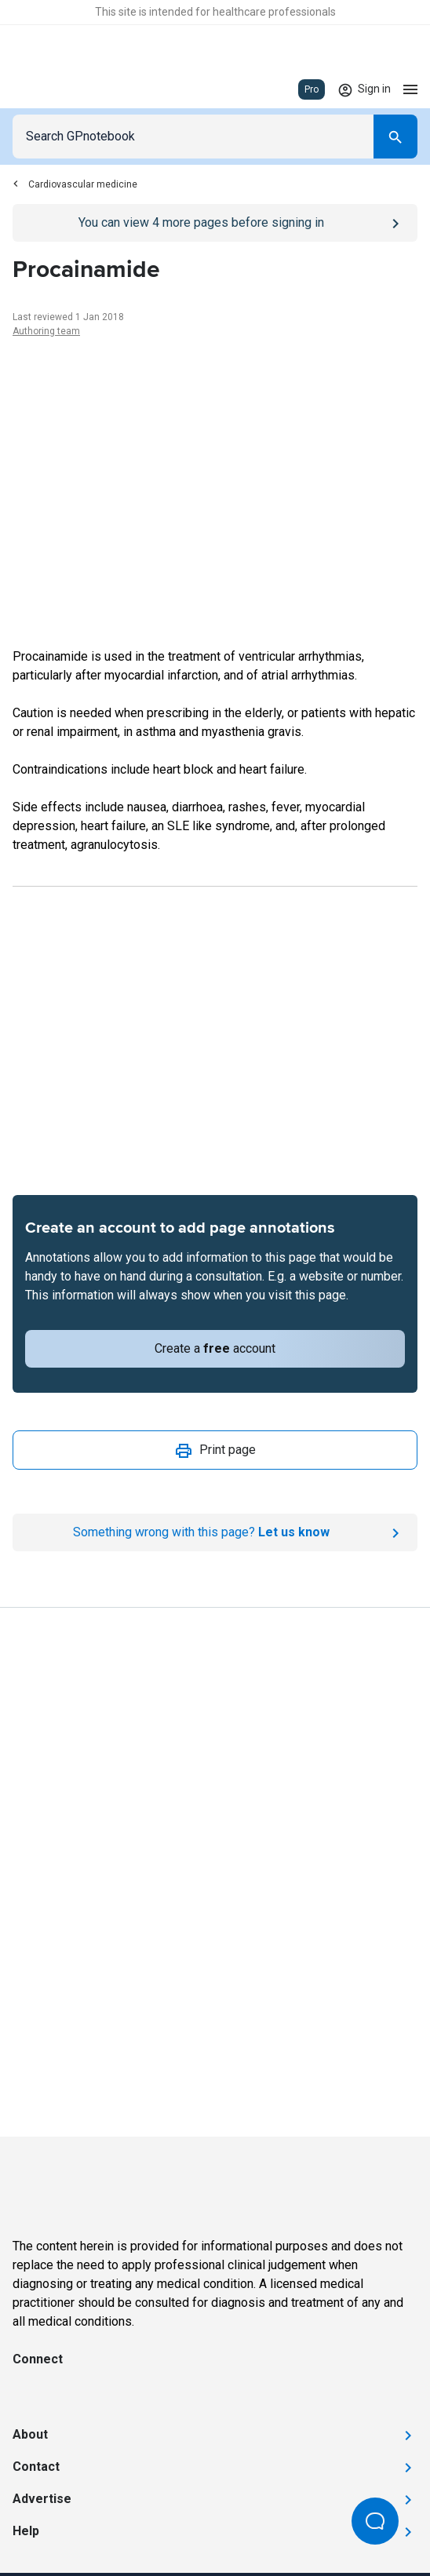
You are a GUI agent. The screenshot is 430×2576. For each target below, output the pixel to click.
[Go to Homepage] (58, 89)
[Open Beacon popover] (375, 2521)
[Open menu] (410, 89)
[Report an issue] (215, 1532)
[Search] (395, 136)
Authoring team (46, 331)
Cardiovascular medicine (75, 184)
